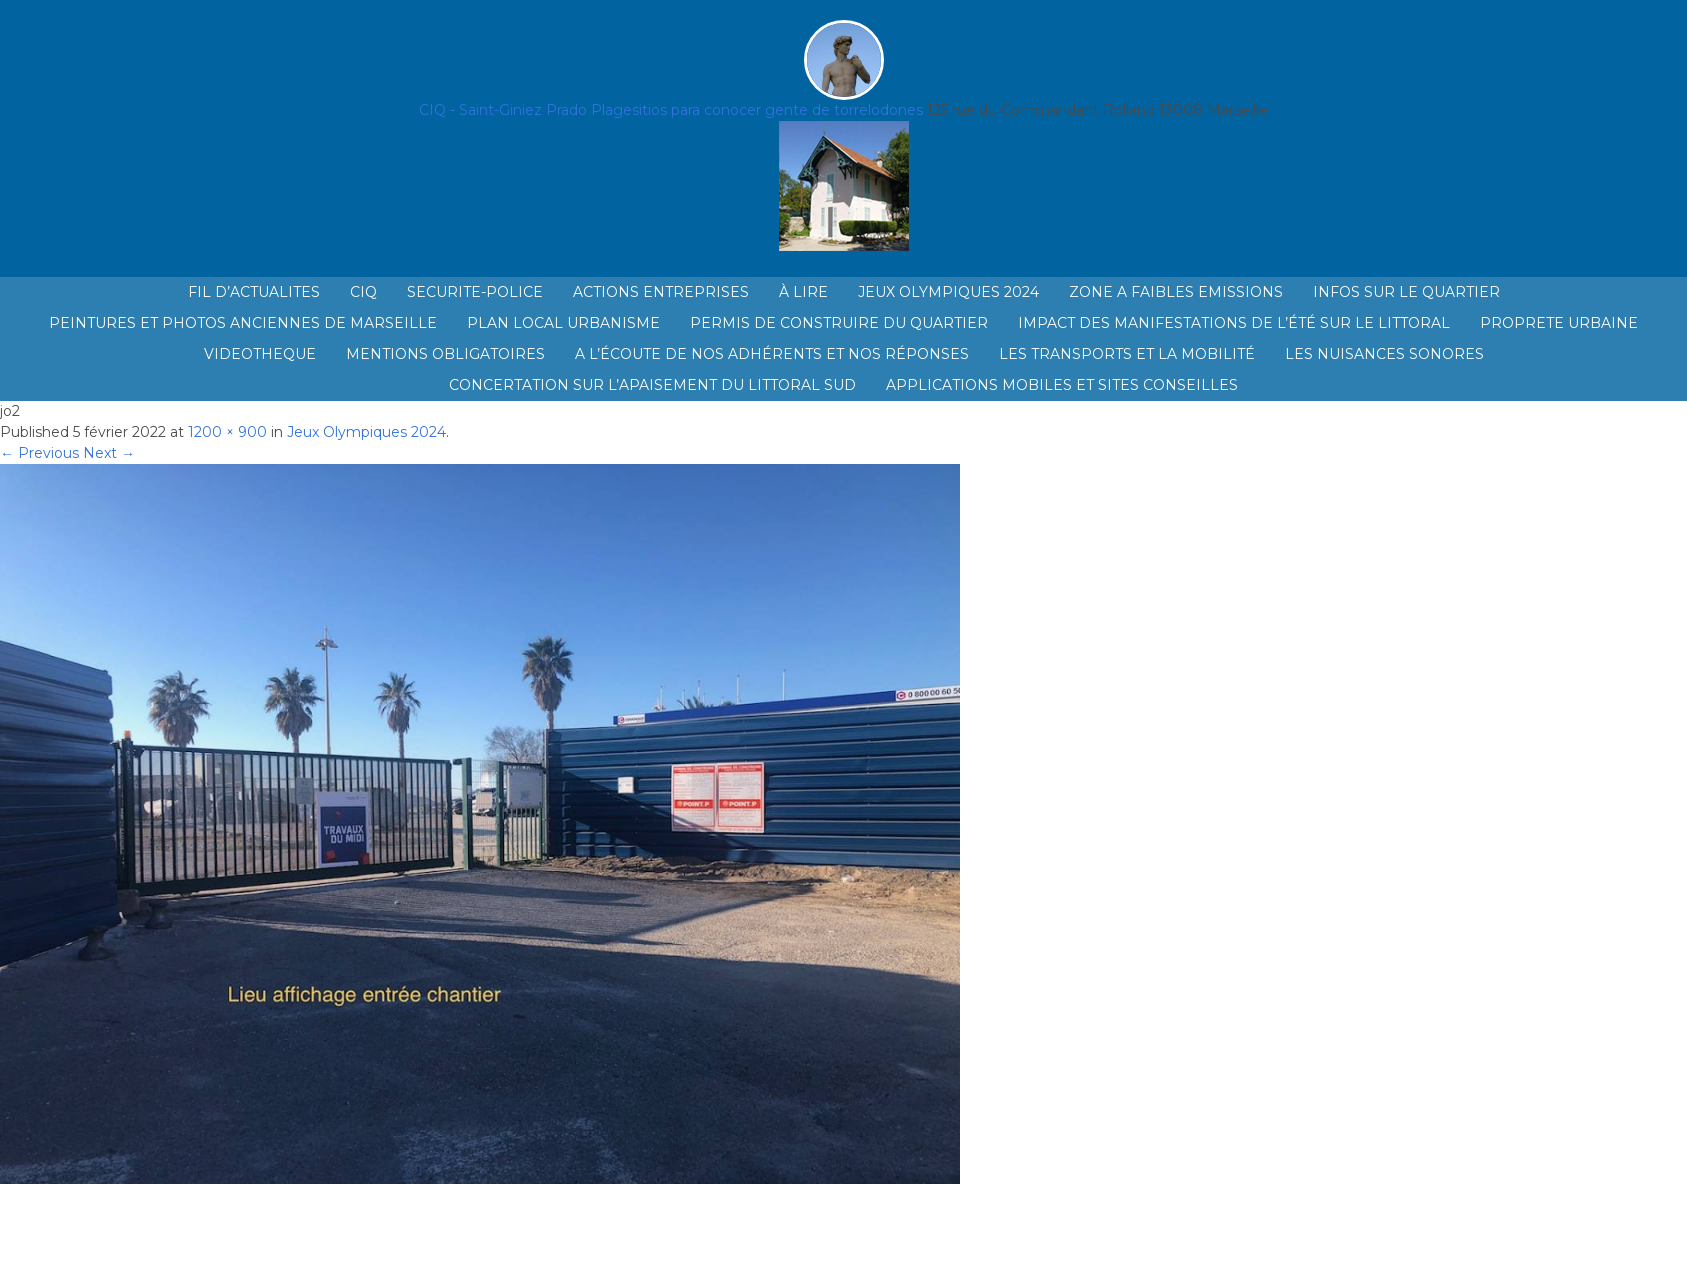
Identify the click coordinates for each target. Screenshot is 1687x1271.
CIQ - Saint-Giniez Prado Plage (525, 110)
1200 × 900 (227, 432)
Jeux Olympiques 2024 (366, 432)
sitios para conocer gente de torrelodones (777, 110)
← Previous (39, 453)
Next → (109, 453)
